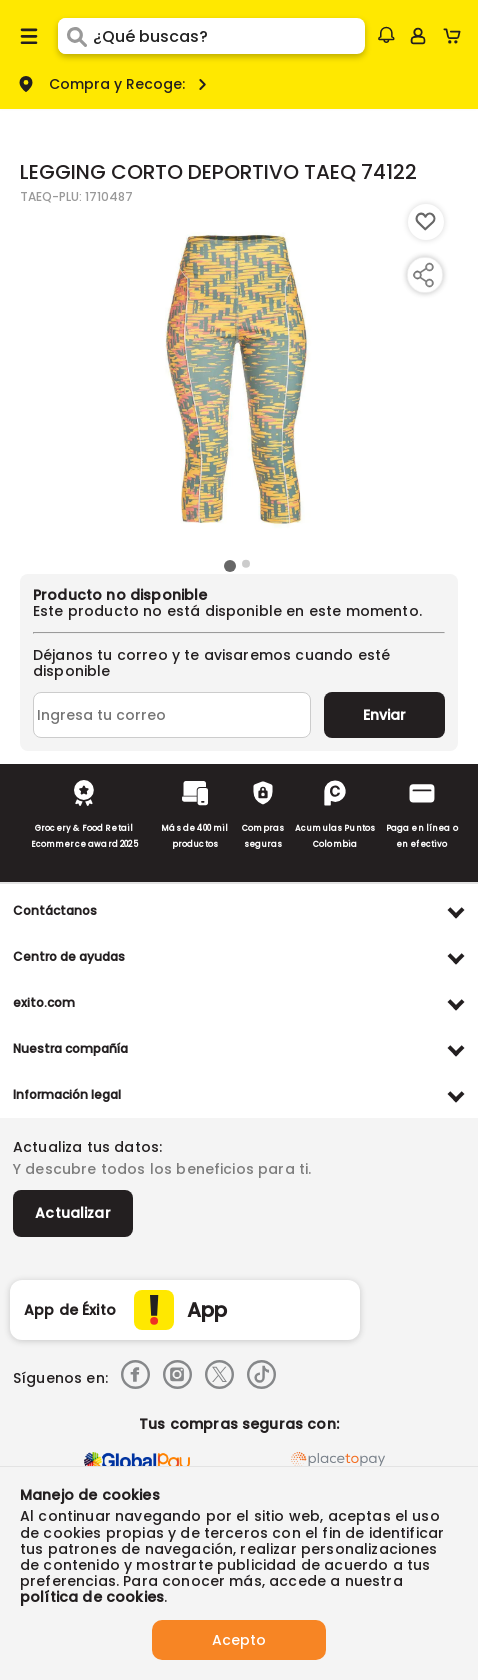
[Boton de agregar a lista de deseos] (426, 222)
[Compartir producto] (423, 275)
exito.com (44, 1002)
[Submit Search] (75, 36)
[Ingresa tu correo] (172, 715)
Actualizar (73, 1213)
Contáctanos (55, 910)
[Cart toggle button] (456, 36)
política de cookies (92, 1597)
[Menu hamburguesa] (29, 36)
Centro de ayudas (69, 956)
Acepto (239, 1640)
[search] (229, 36)
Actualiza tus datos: (87, 1147)
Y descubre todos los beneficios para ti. (162, 1169)
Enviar (384, 715)
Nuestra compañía (70, 1048)
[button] (386, 35)
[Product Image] (237, 379)
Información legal (67, 1094)
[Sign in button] (418, 36)
